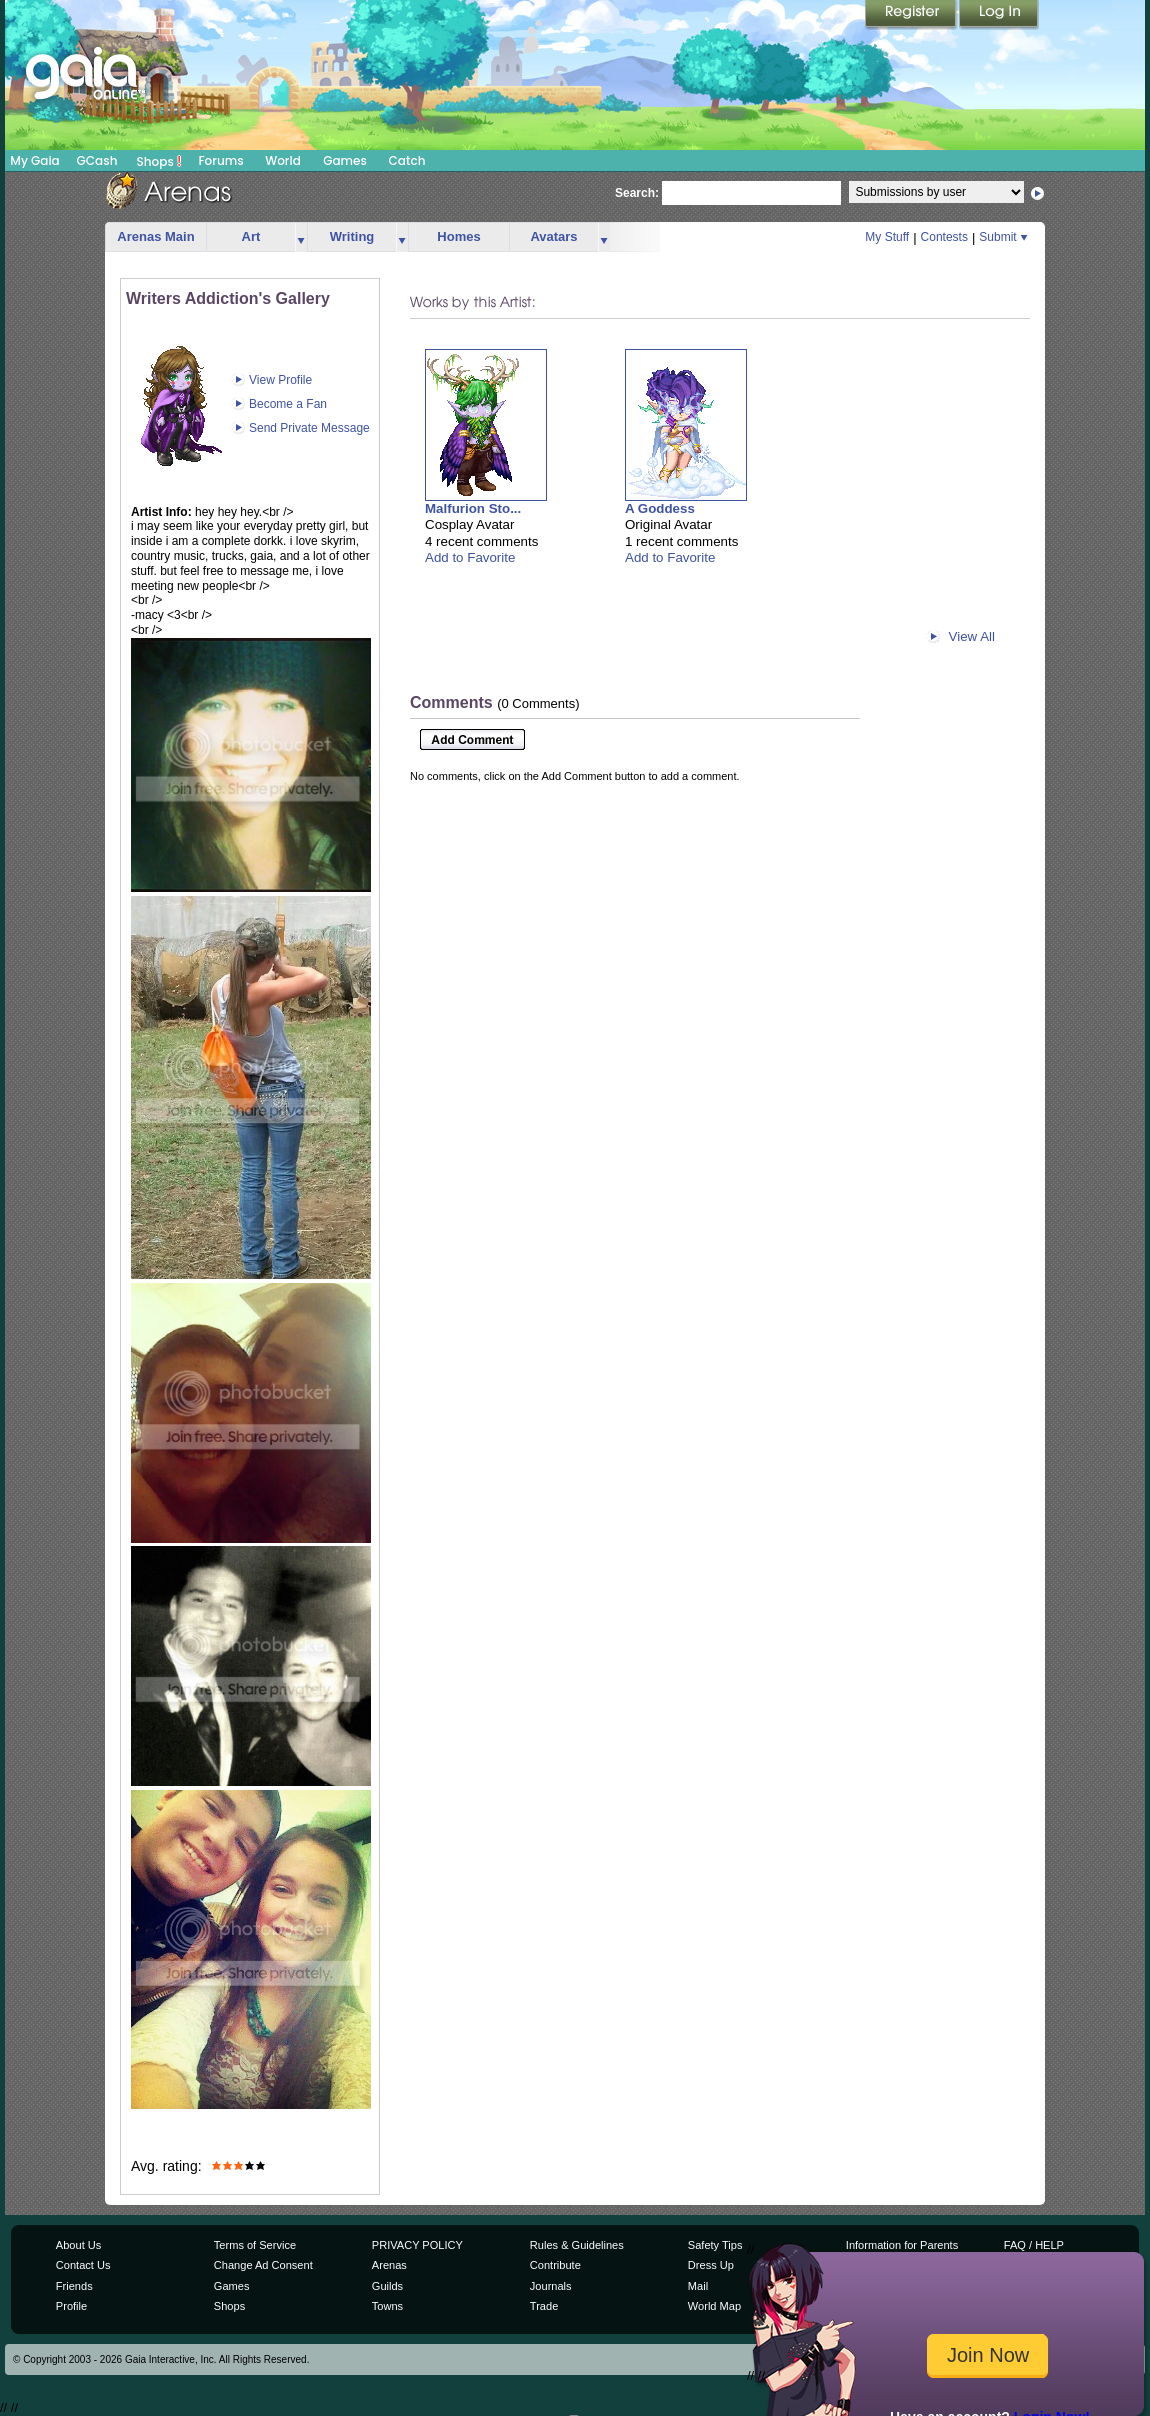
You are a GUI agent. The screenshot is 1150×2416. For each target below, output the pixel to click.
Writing (352, 236)
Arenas (389, 2265)
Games (345, 160)
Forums (220, 160)
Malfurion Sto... (473, 508)
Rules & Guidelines (577, 2245)
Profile (71, 2306)
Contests (944, 237)
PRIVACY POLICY (417, 2245)
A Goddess (660, 508)
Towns (387, 2306)
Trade (544, 2306)
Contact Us (83, 2265)
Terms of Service (255, 2245)
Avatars (553, 236)
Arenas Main (155, 236)
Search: (637, 193)
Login (999, 15)
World (283, 160)
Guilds (387, 2286)
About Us (78, 2245)
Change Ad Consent (263, 2265)
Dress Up (711, 2265)
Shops (159, 161)
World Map (714, 2306)
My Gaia (34, 160)
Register (912, 15)
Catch (407, 160)
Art (251, 236)
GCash (97, 160)
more (301, 237)
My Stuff (887, 237)
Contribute (555, 2265)
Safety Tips (715, 2245)
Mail (698, 2286)
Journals (551, 2286)
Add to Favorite (470, 557)
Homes (458, 236)
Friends (74, 2286)
